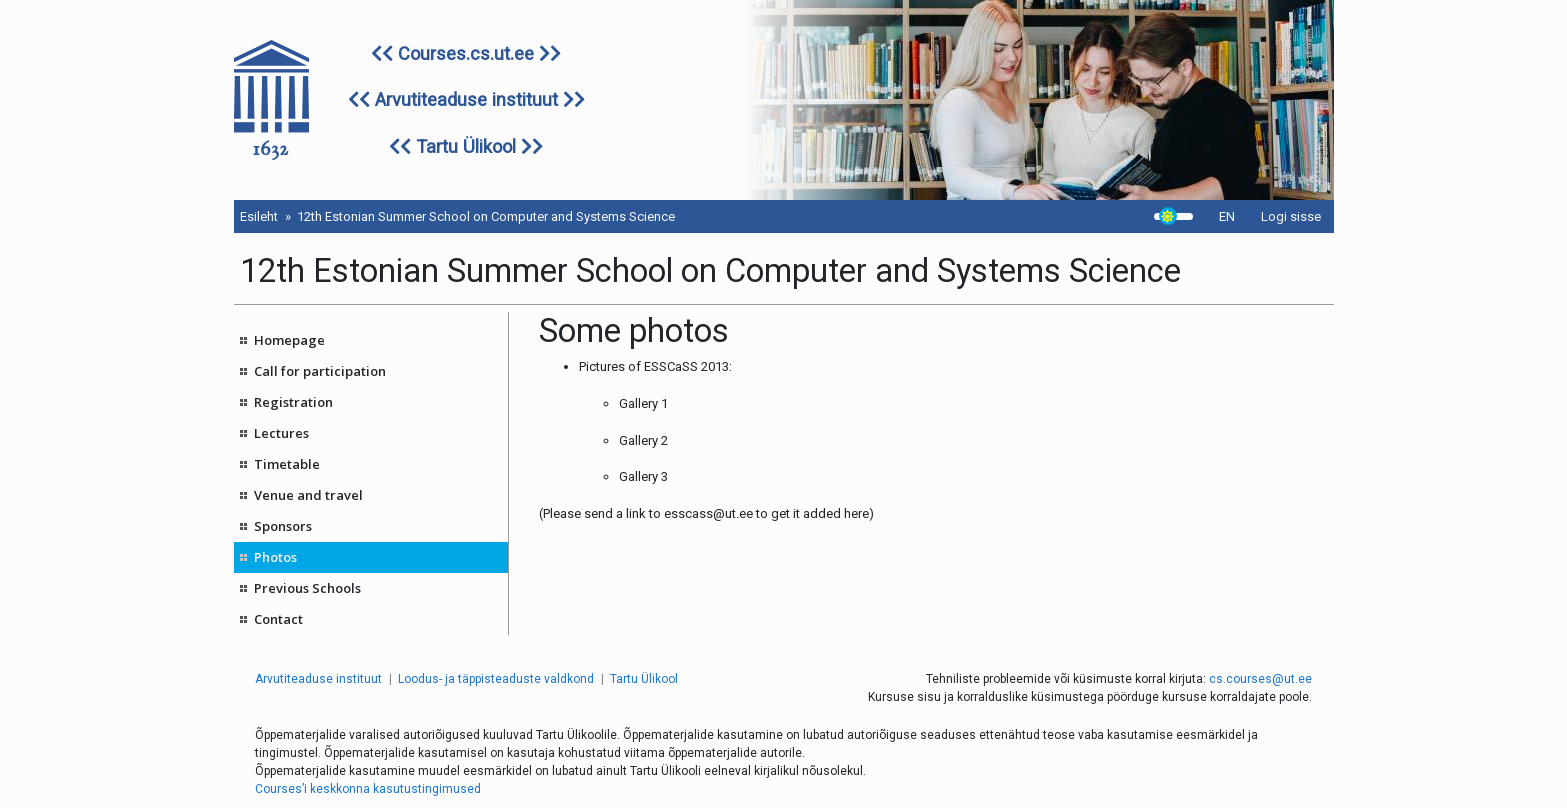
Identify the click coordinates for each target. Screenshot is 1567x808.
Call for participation (320, 371)
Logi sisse (1291, 216)
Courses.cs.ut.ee (466, 53)
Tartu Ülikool (466, 146)
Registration (293, 402)
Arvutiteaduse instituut (466, 99)
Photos (275, 557)
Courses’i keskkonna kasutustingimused (368, 789)
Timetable (287, 464)
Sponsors (283, 526)
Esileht (259, 216)
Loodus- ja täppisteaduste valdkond (496, 679)
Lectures (281, 433)
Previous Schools (307, 588)
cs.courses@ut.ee (1260, 679)
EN (1227, 216)
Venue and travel (308, 495)
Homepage (289, 340)
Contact (278, 619)
